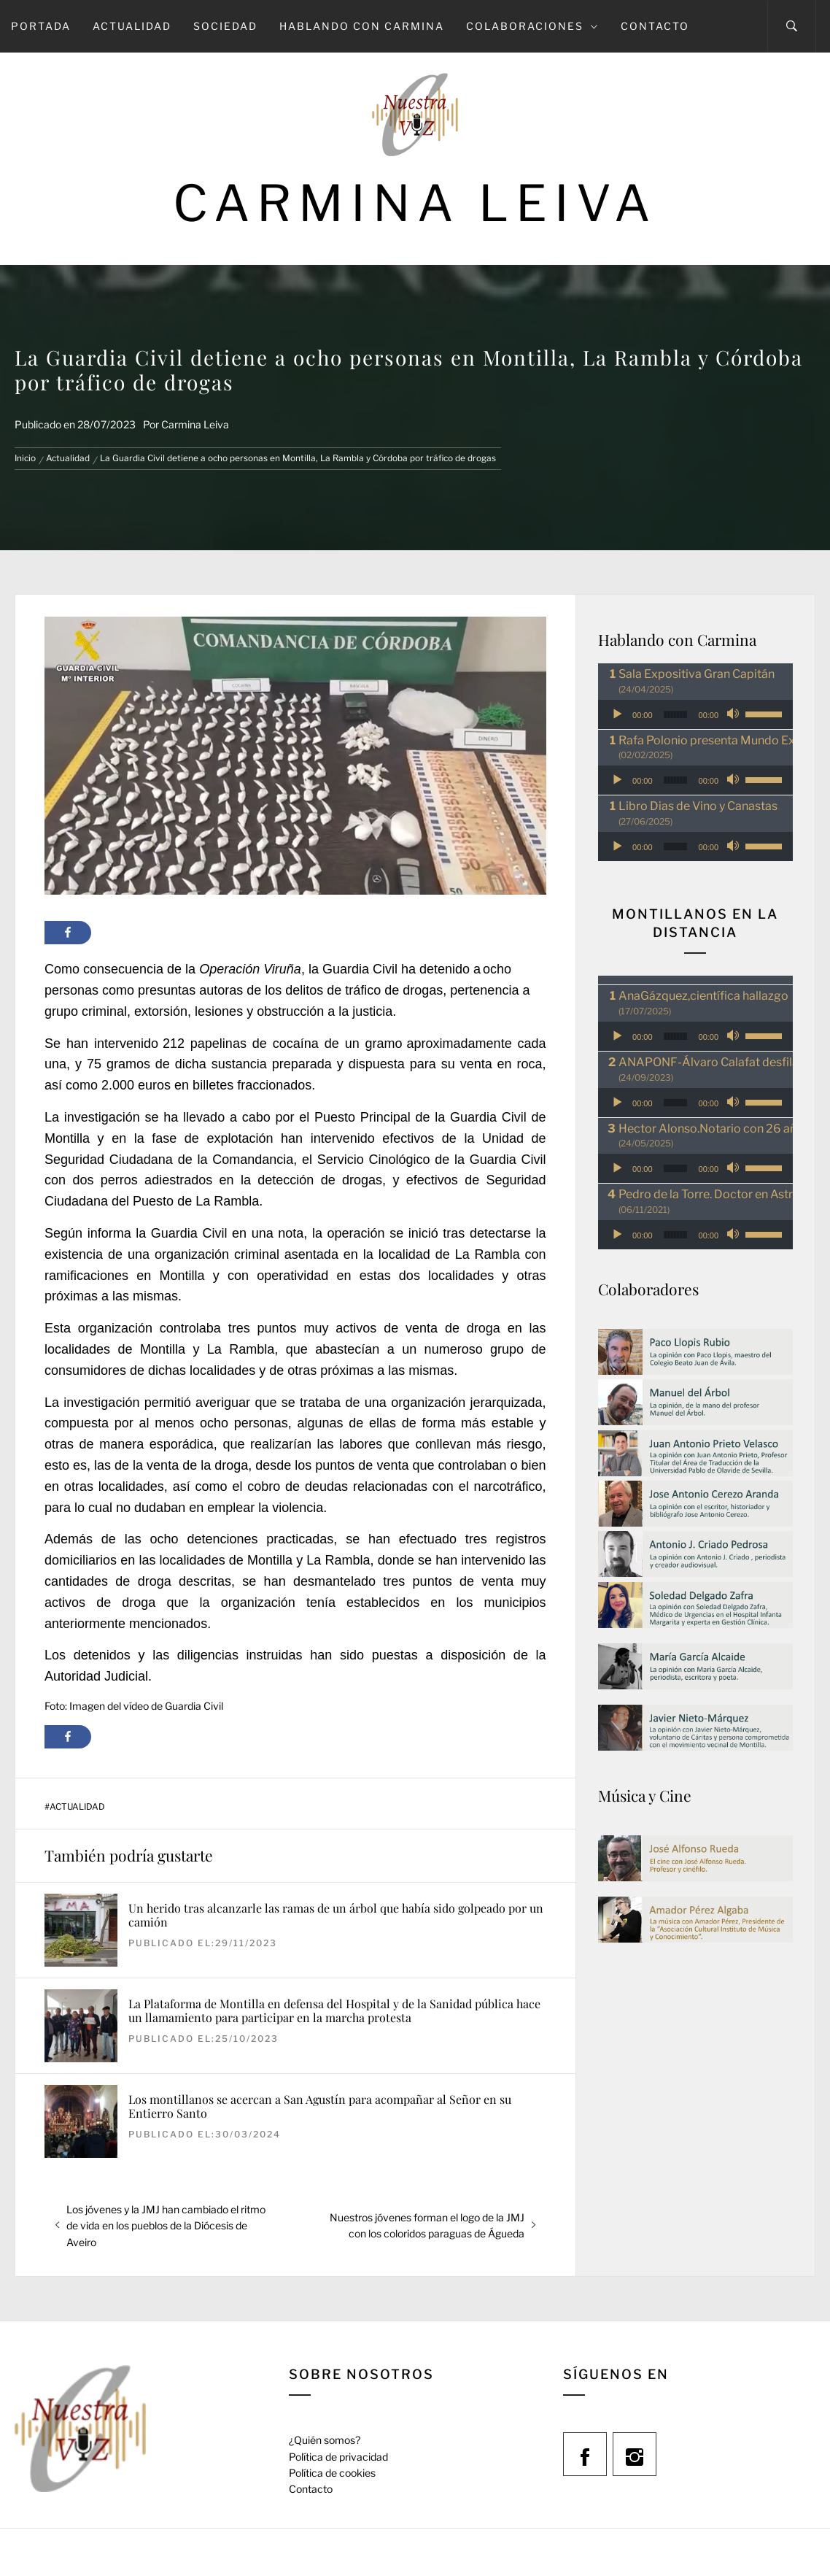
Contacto (655, 26)
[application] (695, 714)
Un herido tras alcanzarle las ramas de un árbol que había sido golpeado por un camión (335, 1914)
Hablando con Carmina (361, 26)
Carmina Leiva (415, 203)
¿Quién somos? (324, 2440)
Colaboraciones (532, 26)
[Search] (791, 26)
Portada (41, 26)
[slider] (675, 714)
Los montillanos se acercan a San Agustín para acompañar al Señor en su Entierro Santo (319, 2106)
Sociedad (225, 26)
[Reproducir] (617, 714)
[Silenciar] (734, 714)
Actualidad (132, 26)
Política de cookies (332, 2473)
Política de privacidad (338, 2456)
